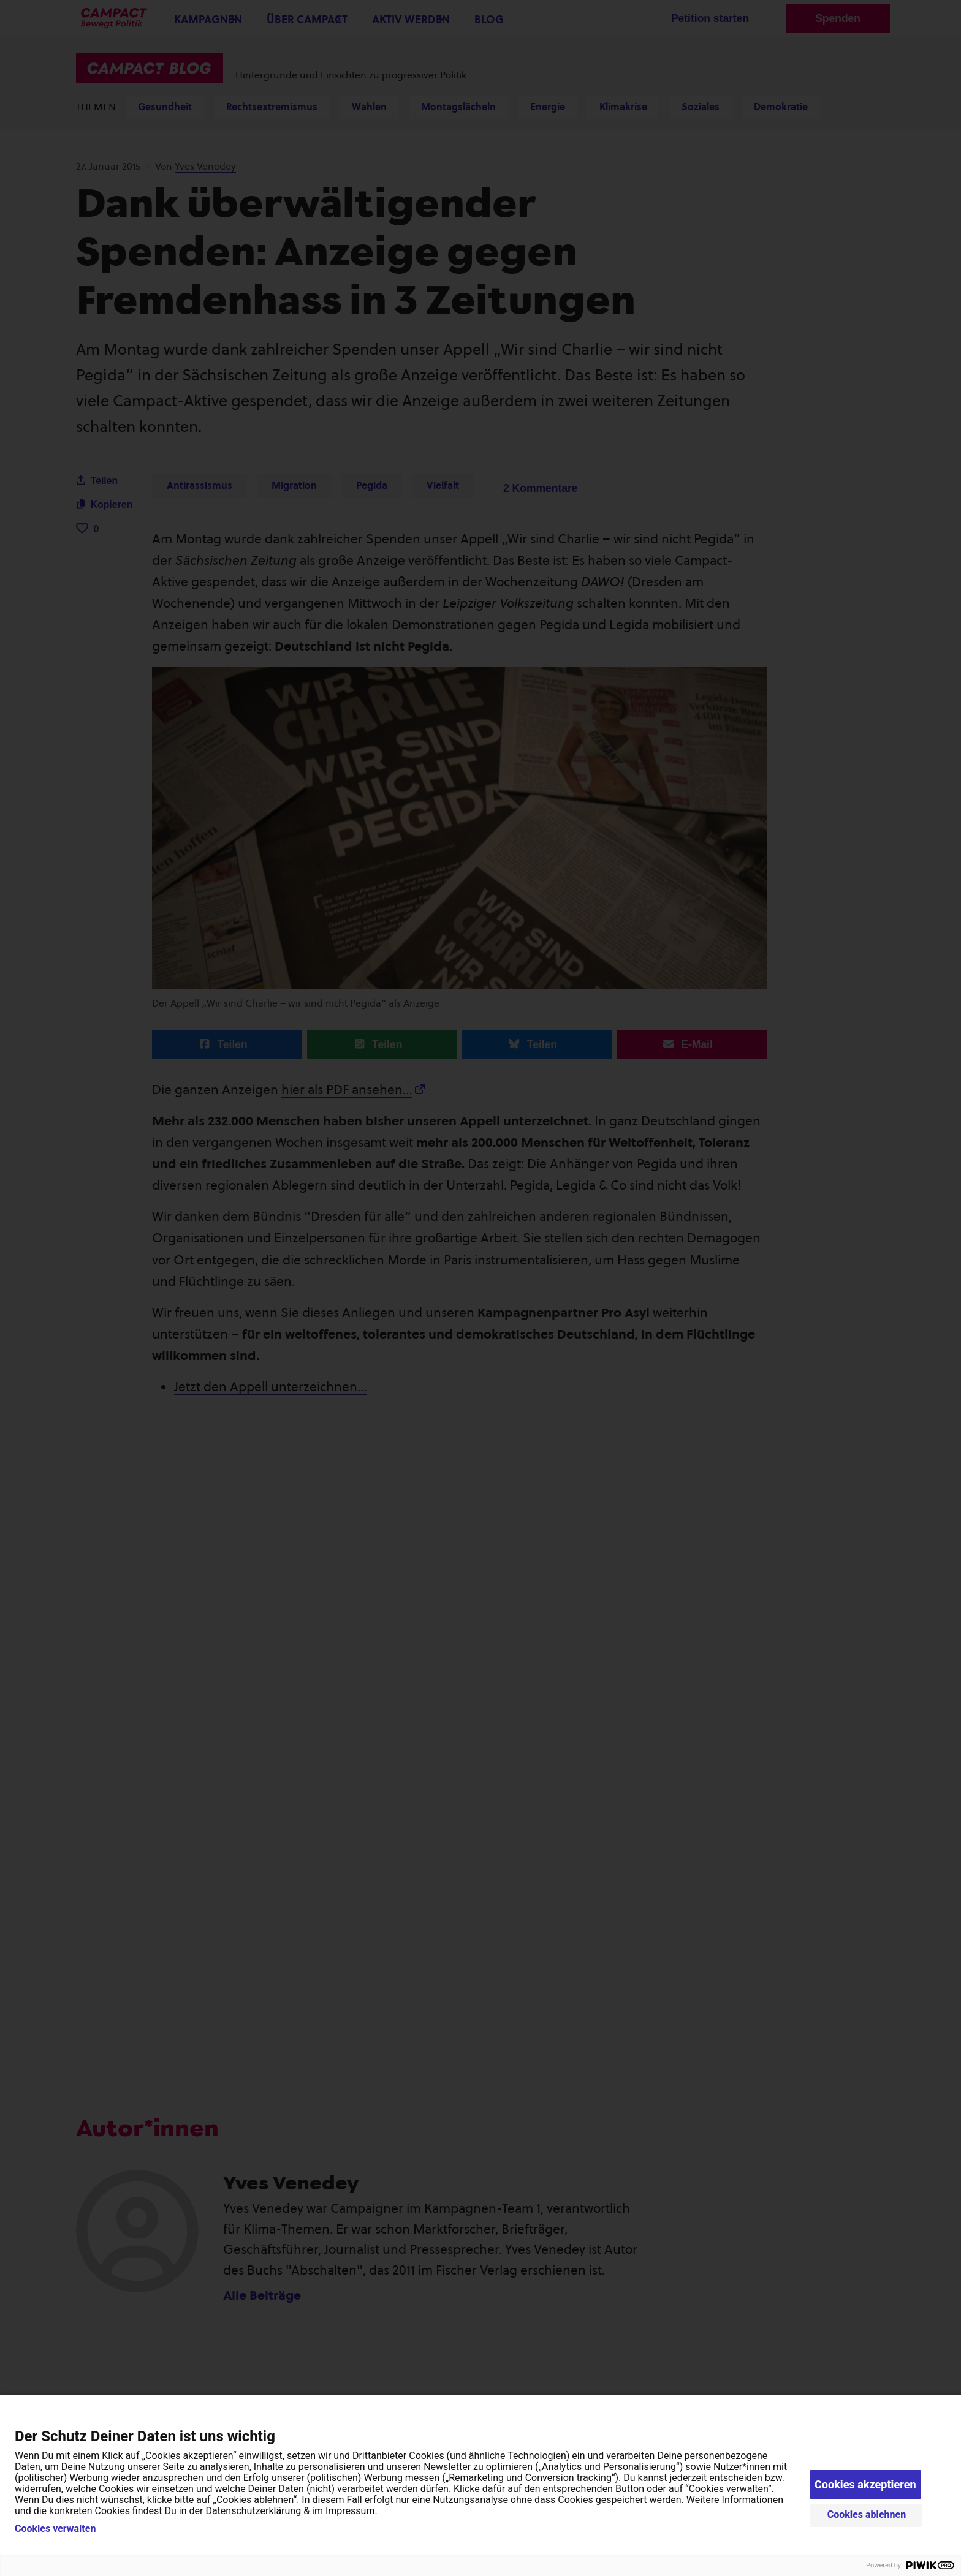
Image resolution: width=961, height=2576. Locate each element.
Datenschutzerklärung (253, 2511)
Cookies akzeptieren (865, 2484)
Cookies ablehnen (866, 2514)
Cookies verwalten (55, 2529)
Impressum (350, 2511)
